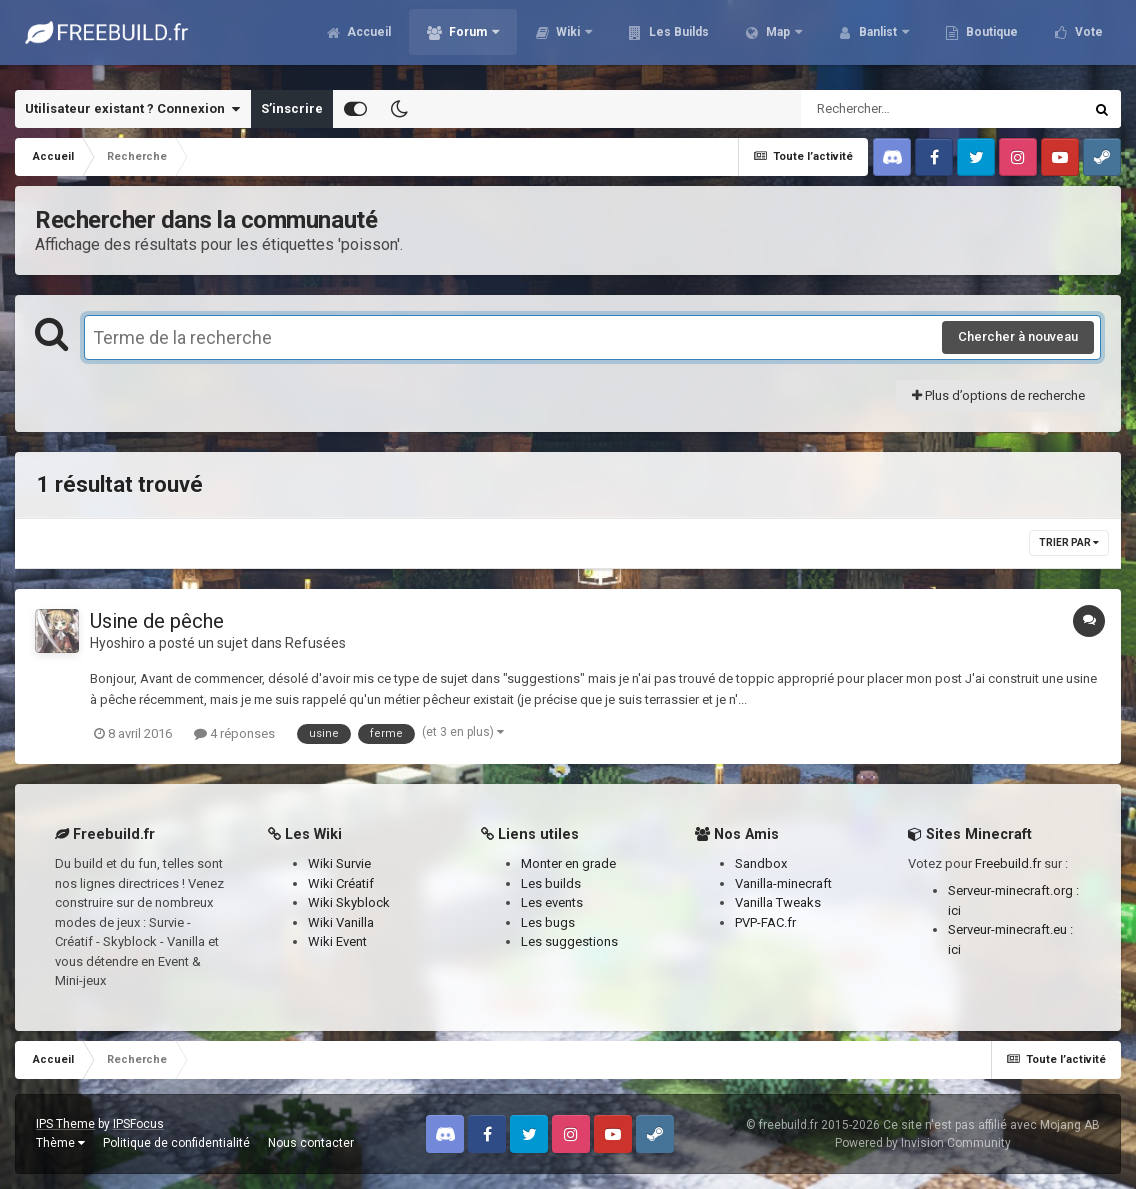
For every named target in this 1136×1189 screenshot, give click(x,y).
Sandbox (761, 863)
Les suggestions (569, 941)
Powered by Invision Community (923, 1143)
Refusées (315, 643)
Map (769, 40)
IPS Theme (65, 1124)
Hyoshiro (117, 643)
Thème (60, 1143)
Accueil (358, 40)
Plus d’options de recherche (998, 395)
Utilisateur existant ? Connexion (132, 109)
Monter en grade (568, 863)
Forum (459, 40)
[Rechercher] (888, 109)
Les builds (551, 883)
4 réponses (234, 733)
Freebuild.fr (1008, 863)
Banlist (869, 40)
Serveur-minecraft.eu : (1010, 929)
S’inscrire (292, 108)
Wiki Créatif (341, 883)
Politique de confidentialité (176, 1143)
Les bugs (548, 922)
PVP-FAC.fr (765, 922)
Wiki (559, 40)
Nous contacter (311, 1143)
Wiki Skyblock (349, 902)
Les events (552, 902)
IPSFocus (138, 1124)
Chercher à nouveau (1018, 336)
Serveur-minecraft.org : (1013, 890)
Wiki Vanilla (341, 922)
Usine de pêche (157, 621)
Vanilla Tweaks (778, 902)
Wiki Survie (339, 863)
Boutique (981, 40)
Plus (1078, 40)
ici (954, 910)
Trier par (1069, 542)
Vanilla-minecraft (783, 883)
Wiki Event (337, 941)
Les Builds (668, 40)
